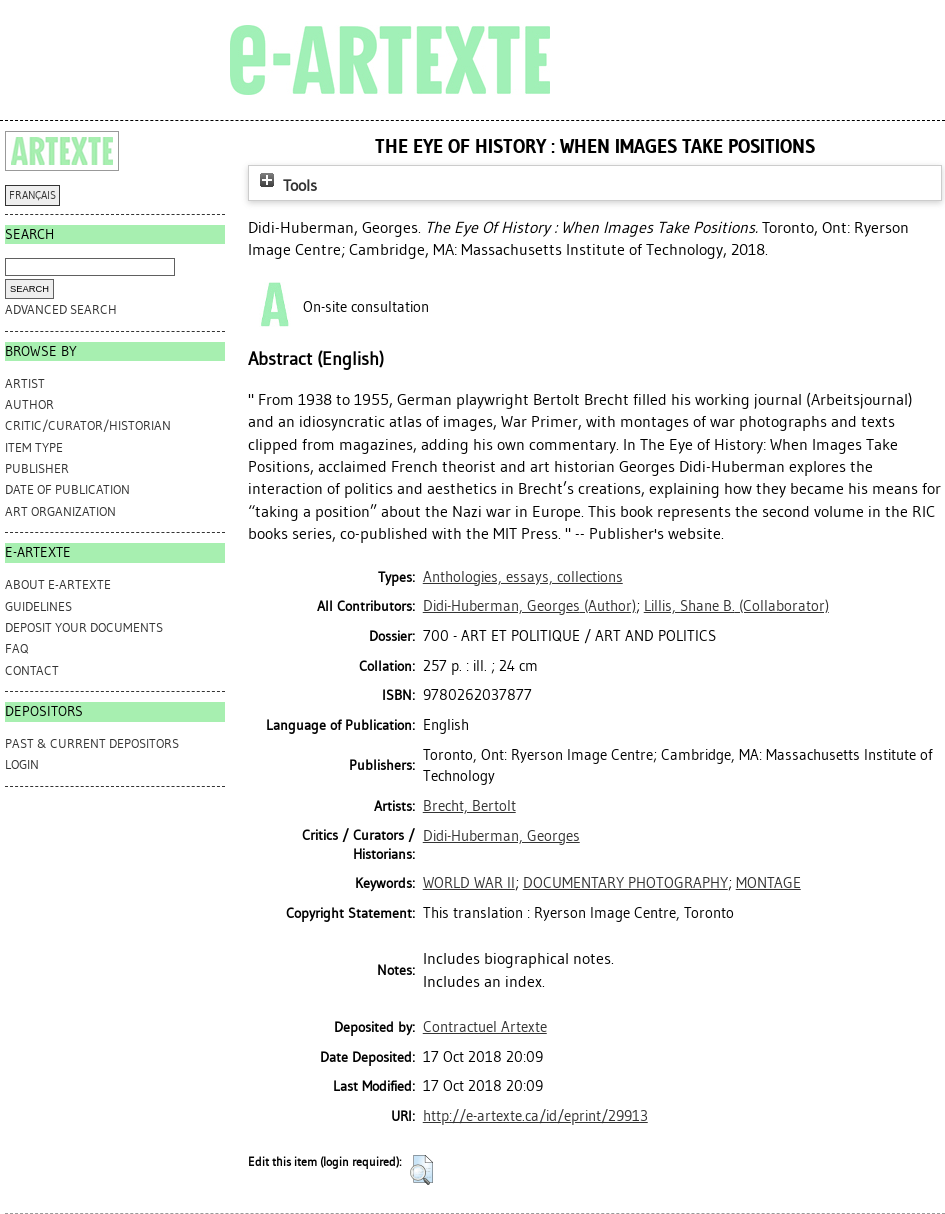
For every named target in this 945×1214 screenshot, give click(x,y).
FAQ (16, 648)
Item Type (34, 447)
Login (22, 764)
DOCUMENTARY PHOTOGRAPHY (625, 883)
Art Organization (60, 511)
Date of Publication (67, 489)
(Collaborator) (736, 606)
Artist (25, 383)
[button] (421, 1170)
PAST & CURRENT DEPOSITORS (92, 743)
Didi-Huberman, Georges (501, 836)
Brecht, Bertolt (469, 806)
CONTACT (32, 670)
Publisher (37, 468)
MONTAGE (768, 883)
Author (29, 404)
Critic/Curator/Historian (88, 425)
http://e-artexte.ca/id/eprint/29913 (535, 1116)
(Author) (529, 606)
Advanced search (61, 309)
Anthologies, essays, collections (523, 577)
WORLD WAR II (469, 883)
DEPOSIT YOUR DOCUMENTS (84, 627)
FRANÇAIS (32, 195)
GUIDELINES (38, 606)
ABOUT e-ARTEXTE (58, 584)
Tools (286, 185)
